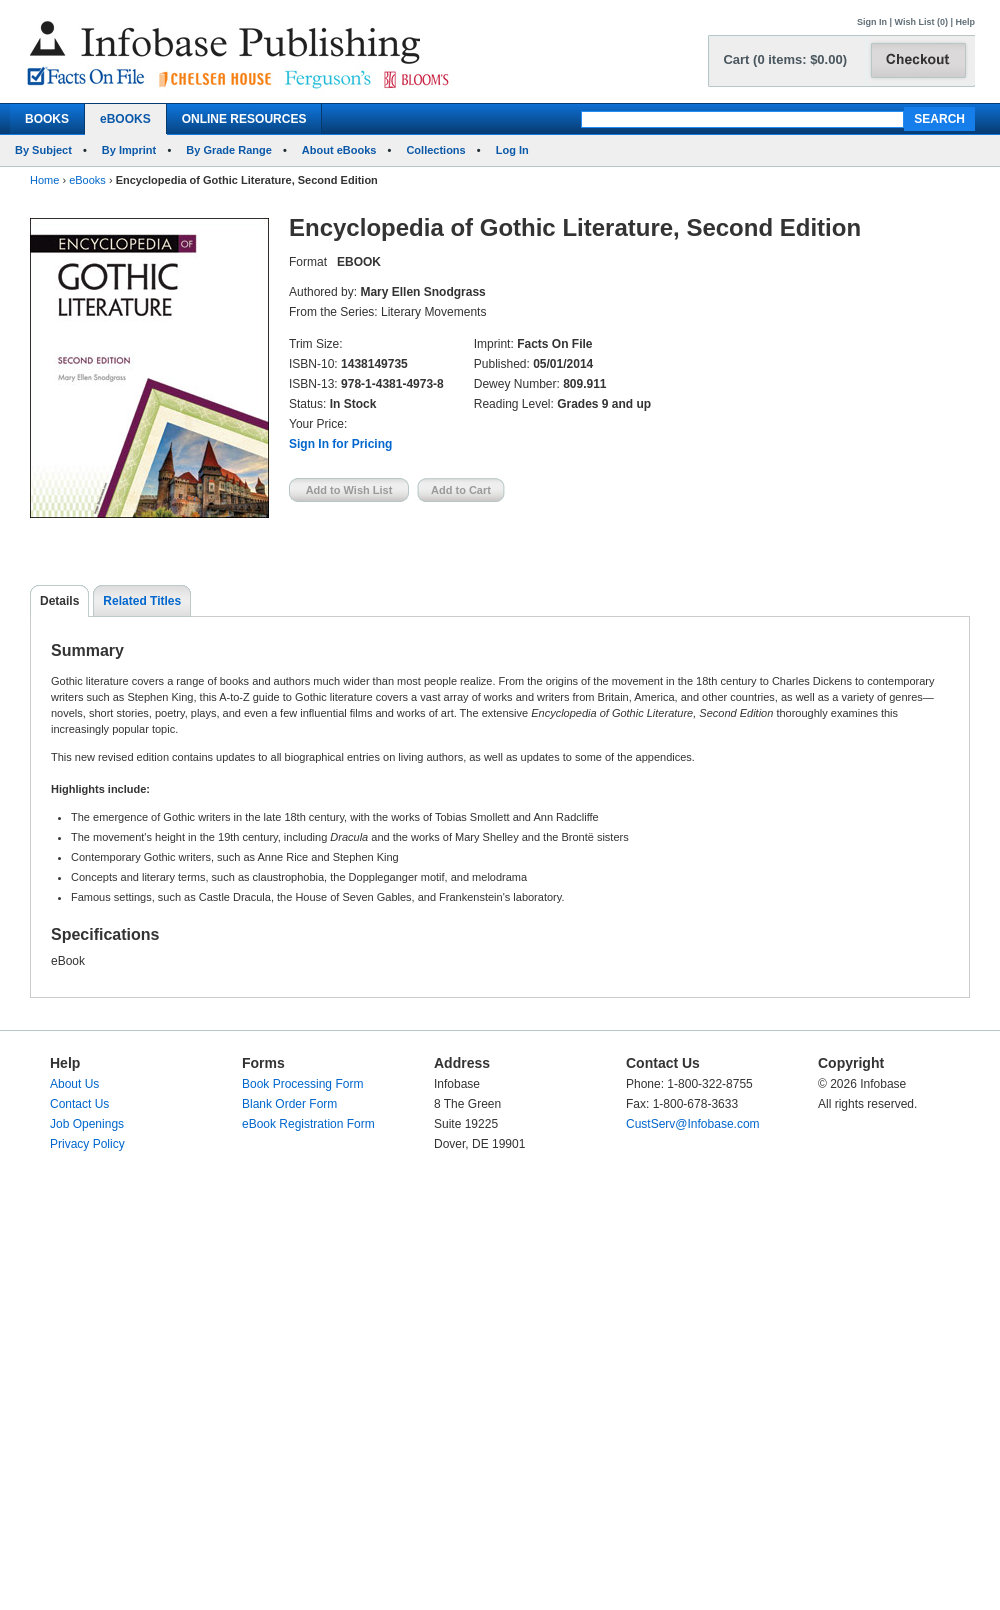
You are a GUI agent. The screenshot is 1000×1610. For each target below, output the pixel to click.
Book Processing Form (302, 1084)
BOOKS (47, 119)
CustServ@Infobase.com (693, 1124)
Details (59, 601)
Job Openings (87, 1124)
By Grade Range (229, 150)
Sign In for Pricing (340, 444)
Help (965, 22)
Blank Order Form (289, 1104)
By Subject (43, 150)
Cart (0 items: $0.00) (785, 59)
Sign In (872, 22)
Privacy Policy (87, 1144)
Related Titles (142, 601)
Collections (435, 150)
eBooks (87, 180)
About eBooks (339, 150)
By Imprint (129, 150)
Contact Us (79, 1104)
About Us (74, 1084)
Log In (512, 150)
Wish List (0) (921, 22)
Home (44, 180)
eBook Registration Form (308, 1124)
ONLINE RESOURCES (244, 119)
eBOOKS (125, 119)
